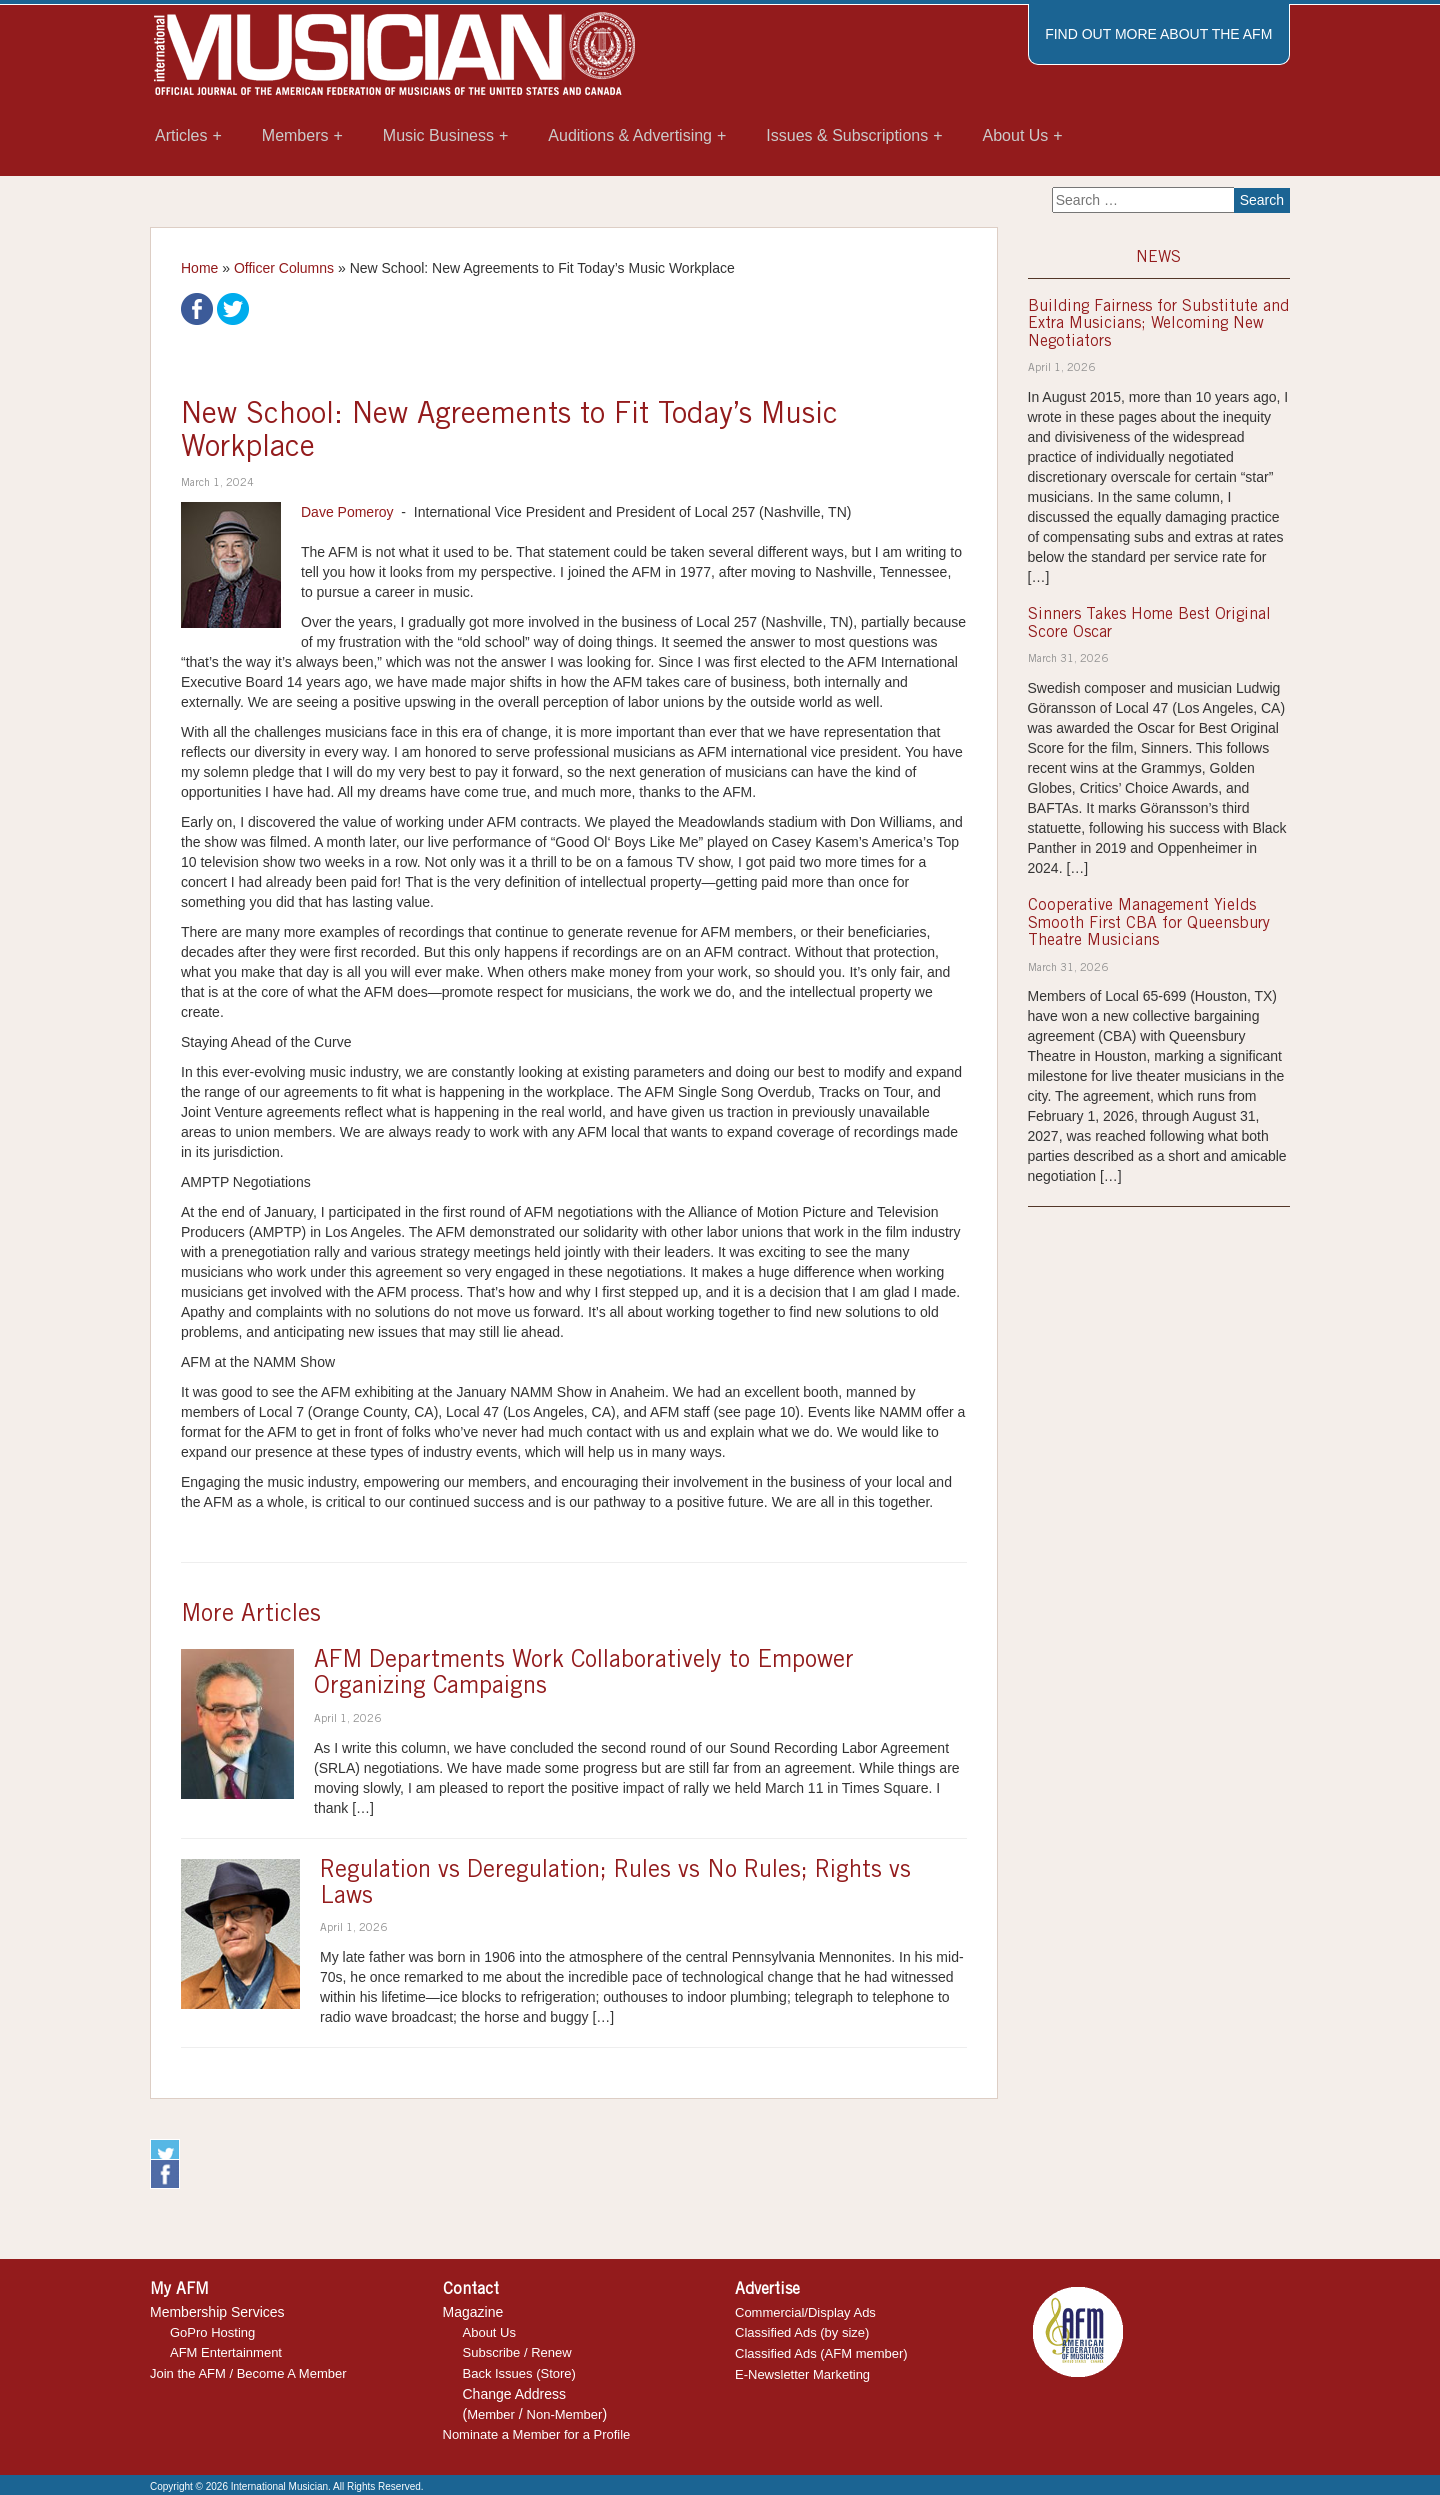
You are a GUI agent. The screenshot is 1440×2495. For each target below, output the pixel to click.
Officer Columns (284, 268)
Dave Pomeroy (347, 512)
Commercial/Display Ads (805, 2312)
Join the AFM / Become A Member (248, 2373)
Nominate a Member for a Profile (537, 2434)
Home (199, 268)
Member (491, 2414)
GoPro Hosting (212, 2332)
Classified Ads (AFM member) (821, 2353)
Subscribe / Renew (517, 2352)
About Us (489, 2332)
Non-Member (565, 2414)
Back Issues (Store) (519, 2373)
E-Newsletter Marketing (802, 2374)
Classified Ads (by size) (802, 2332)
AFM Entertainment (226, 2352)
